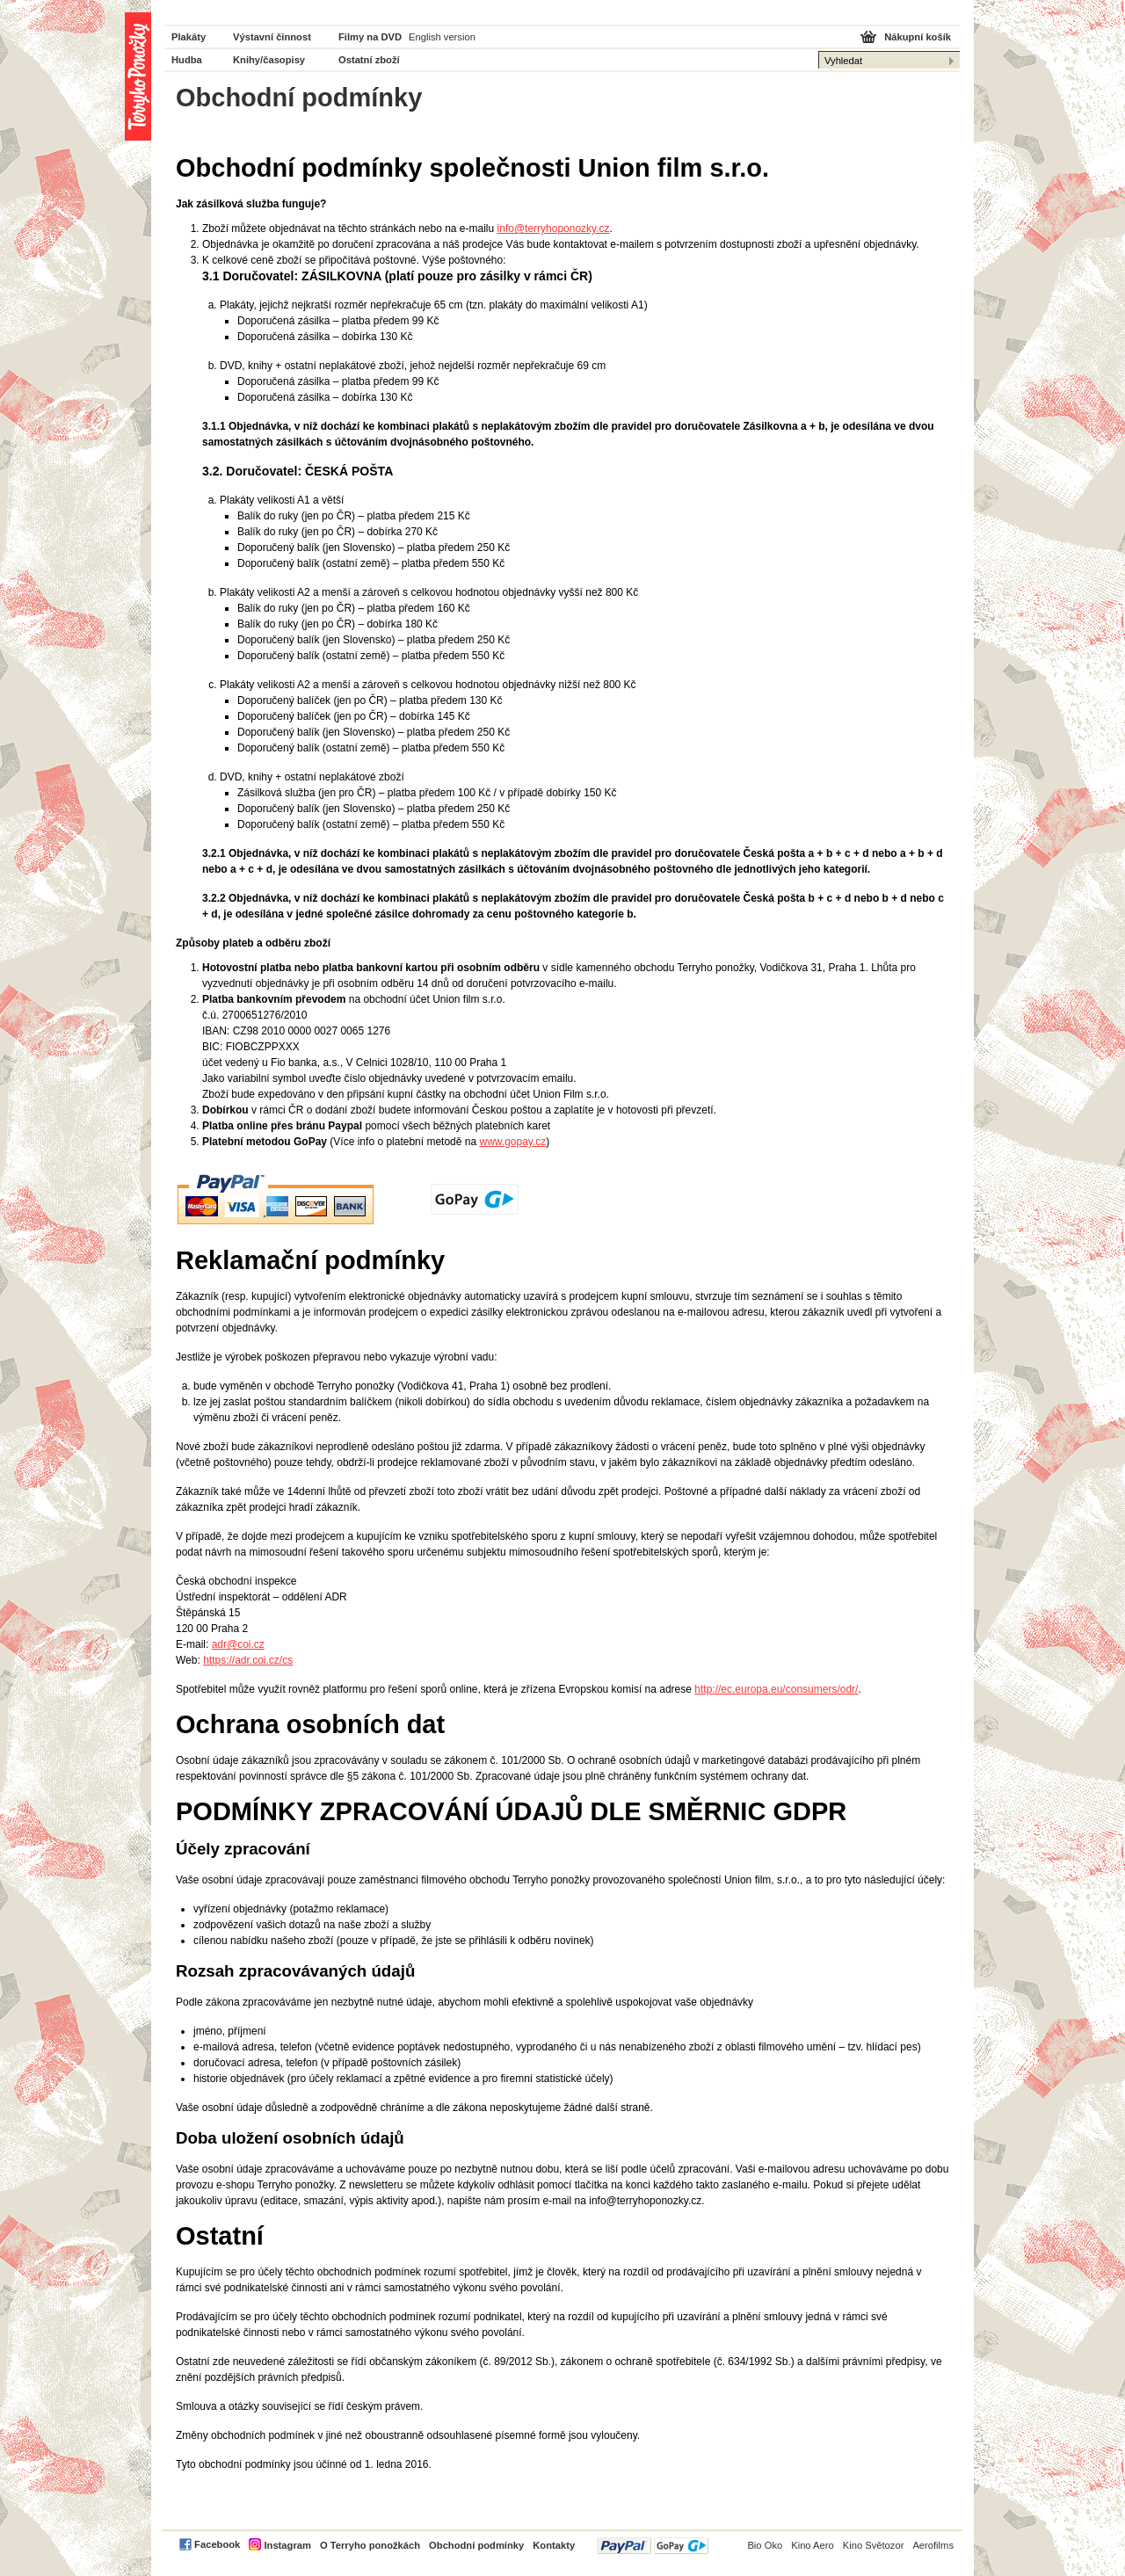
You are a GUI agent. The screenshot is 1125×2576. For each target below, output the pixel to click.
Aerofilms (933, 2545)
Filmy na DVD (370, 37)
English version (442, 37)
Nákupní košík (917, 37)
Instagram (287, 2545)
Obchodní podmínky (476, 2545)
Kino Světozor (873, 2545)
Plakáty (188, 37)
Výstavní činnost (272, 37)
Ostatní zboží (369, 59)
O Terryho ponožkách (370, 2545)
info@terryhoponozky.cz (553, 228)
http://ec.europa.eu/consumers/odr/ (776, 1689)
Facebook (217, 2544)
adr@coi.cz (238, 1644)
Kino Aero (812, 2545)
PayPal (652, 2545)
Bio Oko (764, 2545)
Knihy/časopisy (269, 59)
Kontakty (554, 2545)
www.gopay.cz (512, 1142)
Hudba (186, 59)
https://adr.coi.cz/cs (248, 1660)
